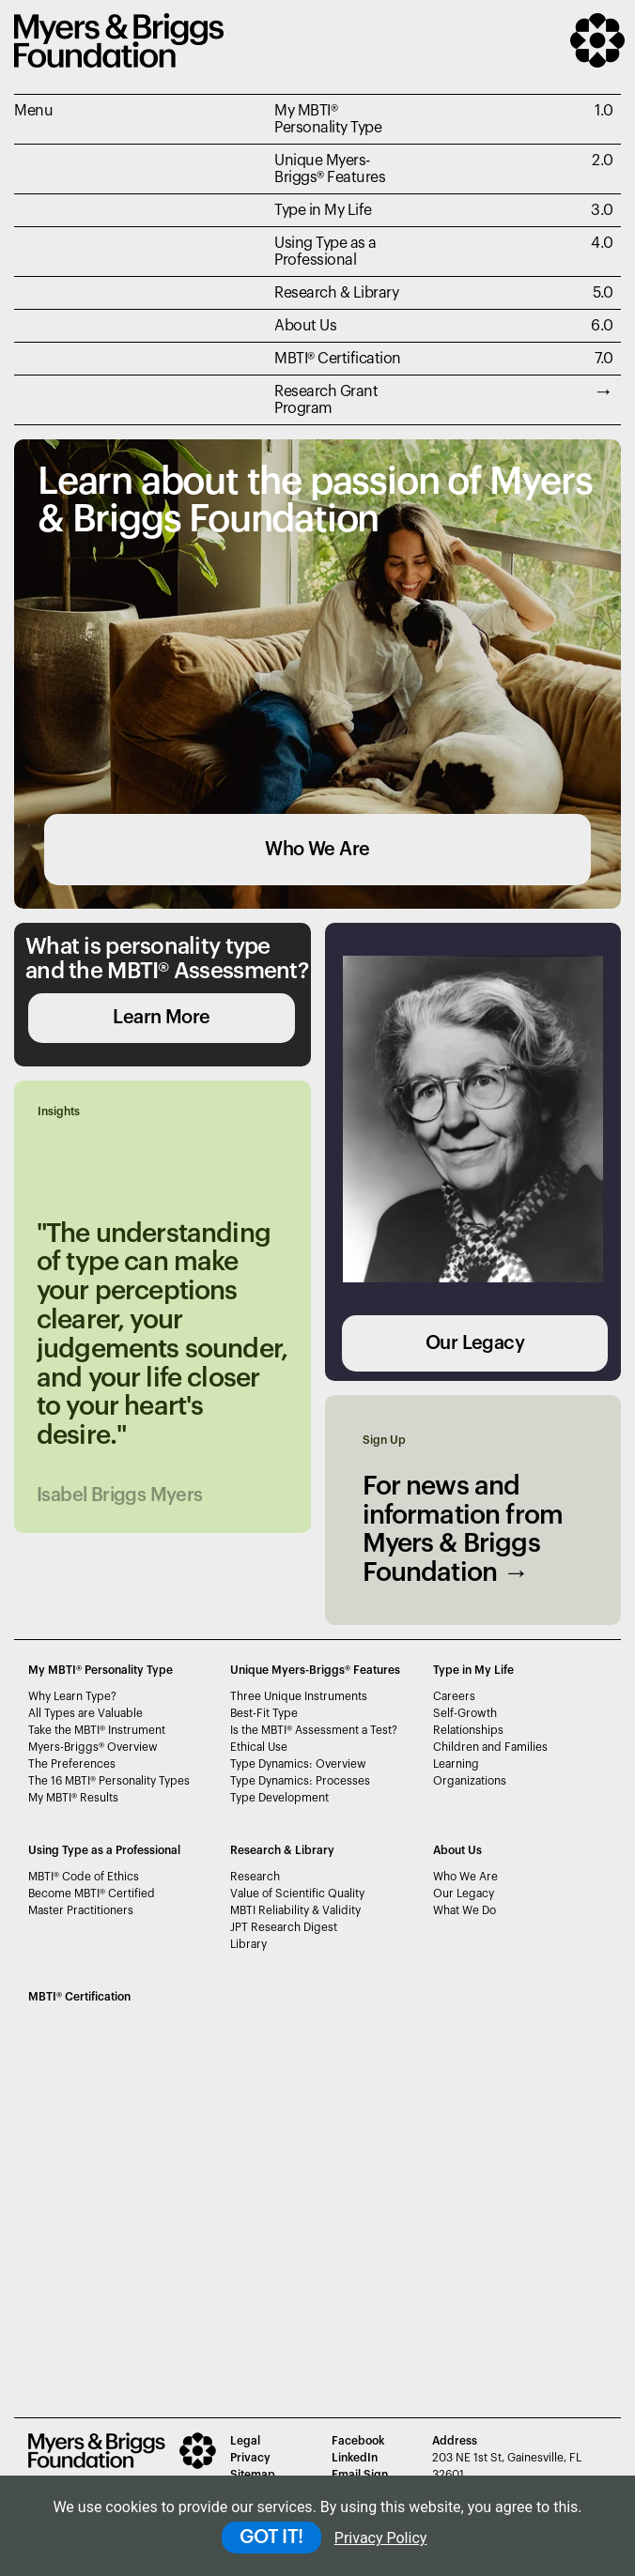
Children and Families (490, 1747)
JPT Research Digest (283, 1927)
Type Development (279, 1797)
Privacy (250, 2457)
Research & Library (336, 292)
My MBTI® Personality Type (327, 119)
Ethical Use (258, 1747)
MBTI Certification (337, 358)
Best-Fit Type (264, 1713)
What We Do (464, 1910)
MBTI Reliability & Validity (295, 1910)
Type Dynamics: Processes (300, 1780)
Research (255, 1876)
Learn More (161, 1017)
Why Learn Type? (72, 1696)
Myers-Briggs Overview (93, 1747)
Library (248, 1944)
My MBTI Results (73, 1797)
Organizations (469, 1780)
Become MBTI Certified (91, 1893)
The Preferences (72, 1764)
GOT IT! (271, 2537)
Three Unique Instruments (298, 1696)
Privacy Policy (380, 2538)
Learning (456, 1764)
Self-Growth (465, 1713)
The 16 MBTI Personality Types (109, 1780)
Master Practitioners (80, 1910)
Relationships (468, 1730)
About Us (305, 325)
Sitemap (252, 2474)
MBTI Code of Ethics (83, 1876)
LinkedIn (355, 2457)
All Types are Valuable (85, 1713)
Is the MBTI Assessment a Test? (313, 1730)
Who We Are (317, 849)
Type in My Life (323, 210)
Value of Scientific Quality (297, 1893)
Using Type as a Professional (325, 252)
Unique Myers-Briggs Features (329, 169)
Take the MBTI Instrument (96, 1730)
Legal (245, 2440)
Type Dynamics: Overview (298, 1764)
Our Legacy (475, 1343)
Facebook (358, 2440)
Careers (454, 1696)
